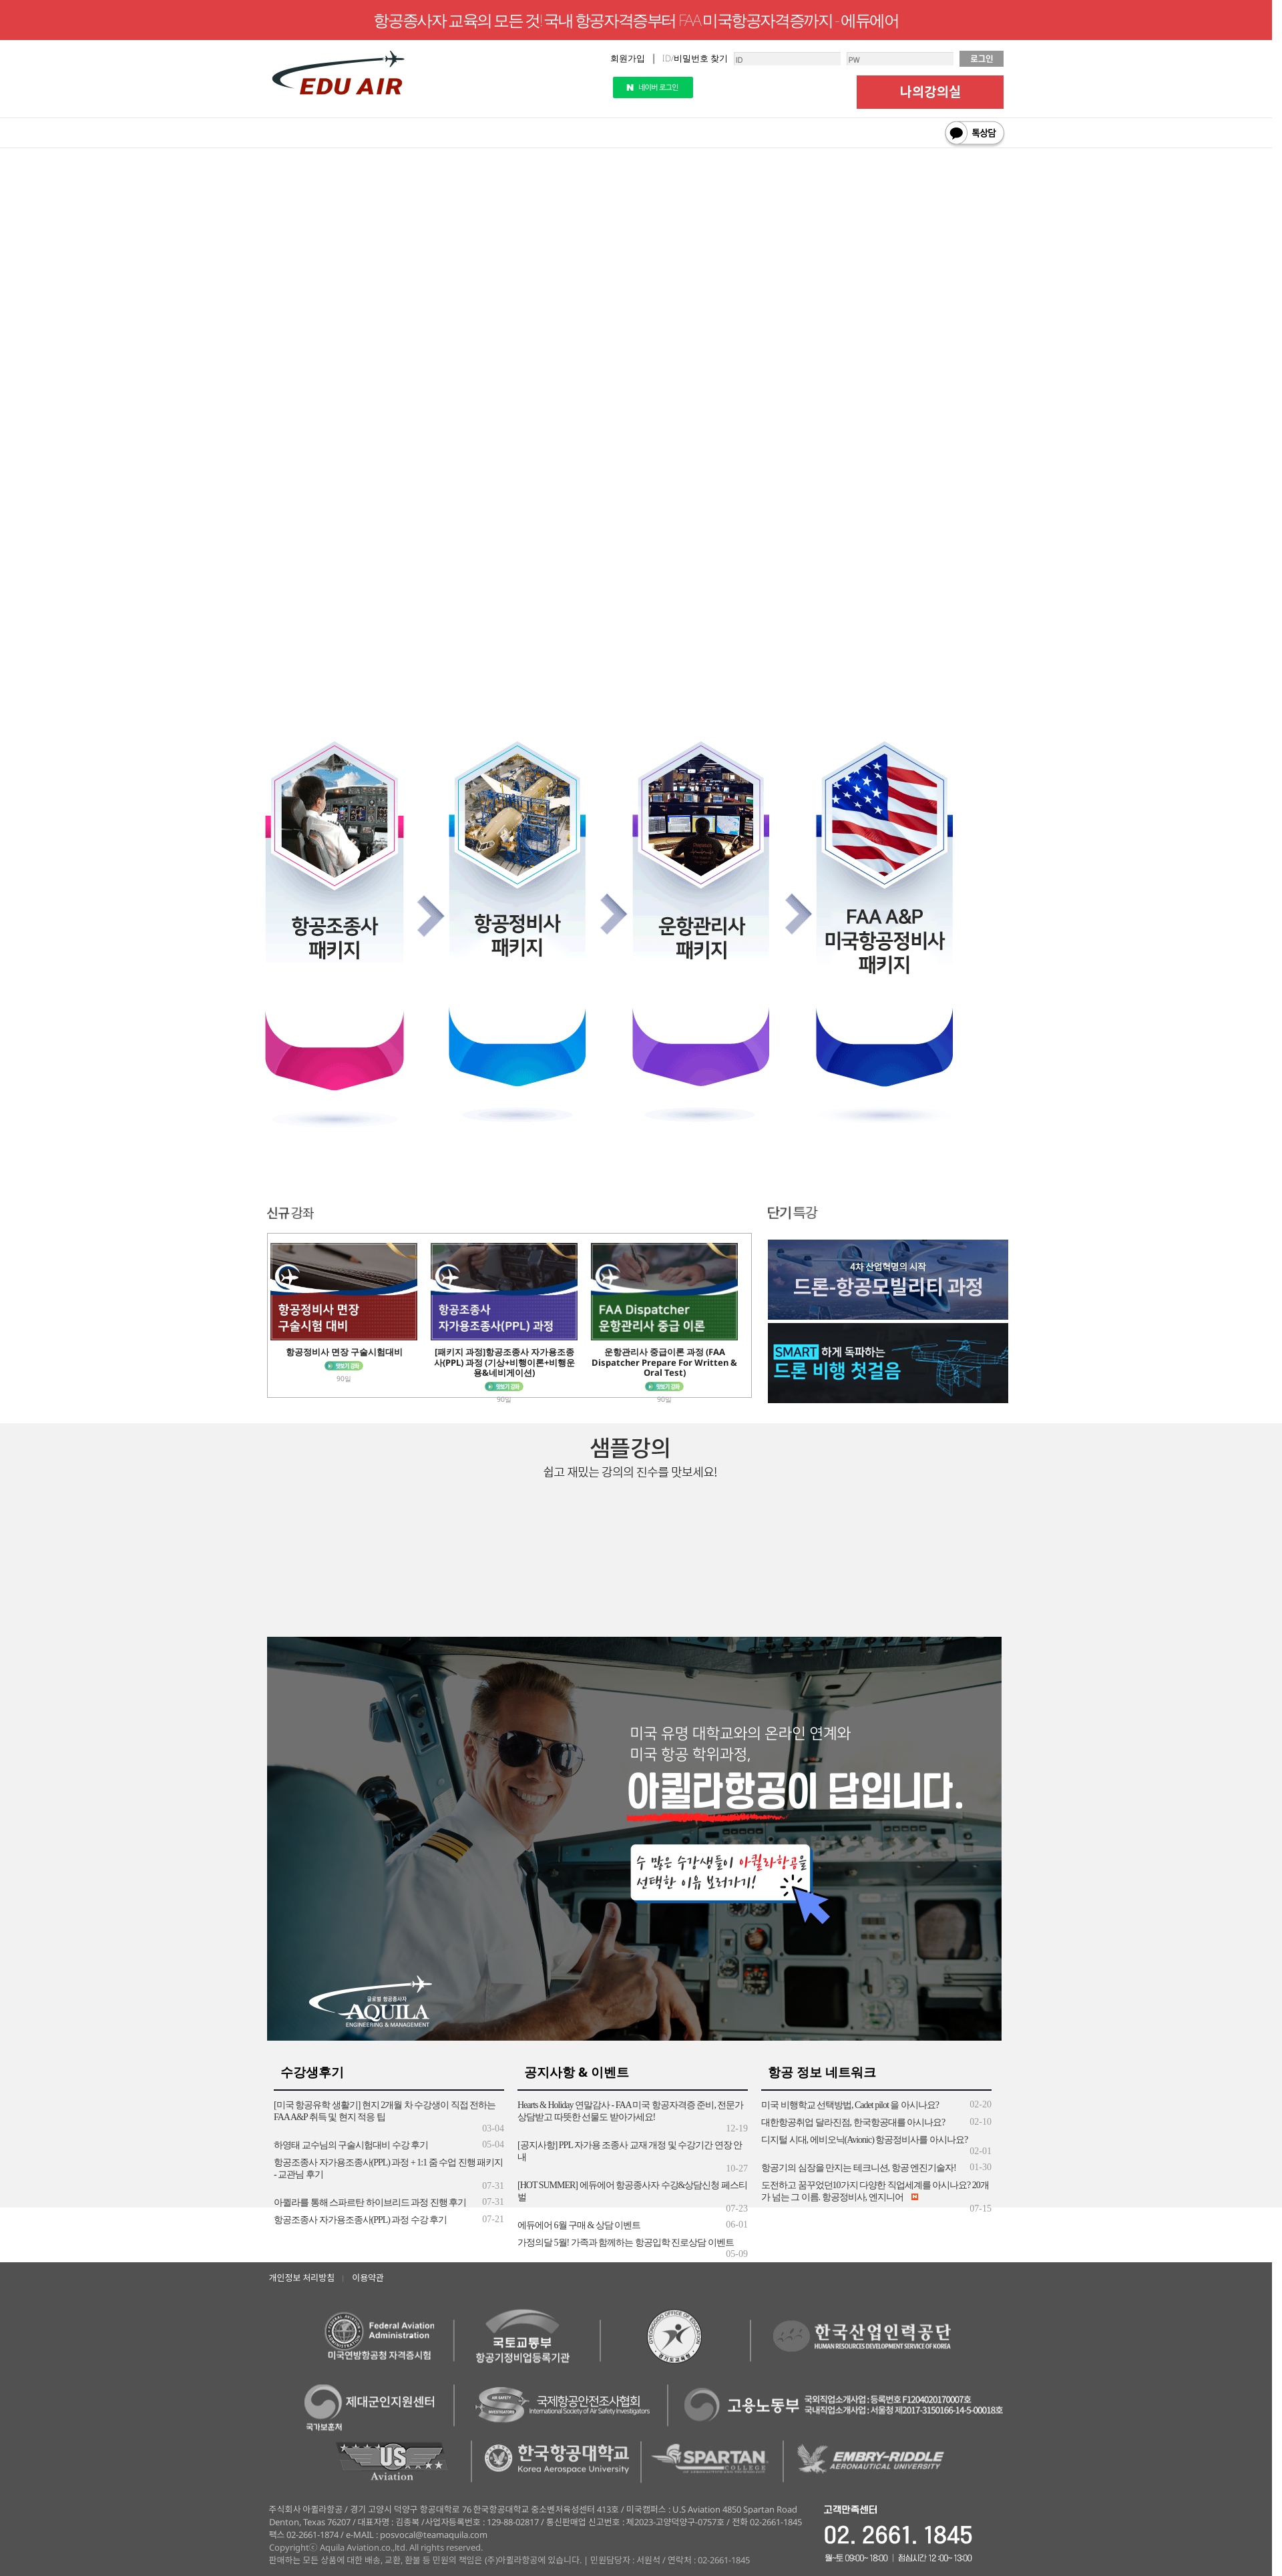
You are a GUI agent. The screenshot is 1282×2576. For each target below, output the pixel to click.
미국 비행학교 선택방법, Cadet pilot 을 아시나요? (850, 2105)
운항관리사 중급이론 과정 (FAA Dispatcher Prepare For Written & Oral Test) (664, 1362)
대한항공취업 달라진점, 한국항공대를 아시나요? (853, 2122)
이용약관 (368, 2278)
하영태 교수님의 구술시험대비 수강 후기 (351, 2145)
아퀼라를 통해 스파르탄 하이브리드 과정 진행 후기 (370, 2203)
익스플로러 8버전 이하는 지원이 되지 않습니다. (641, 468)
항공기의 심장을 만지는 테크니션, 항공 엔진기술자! (858, 2168)
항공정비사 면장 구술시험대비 (344, 1352)
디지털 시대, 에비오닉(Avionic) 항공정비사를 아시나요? (864, 2140)
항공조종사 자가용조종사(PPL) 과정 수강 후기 (360, 2220)
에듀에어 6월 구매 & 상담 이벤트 (578, 2225)
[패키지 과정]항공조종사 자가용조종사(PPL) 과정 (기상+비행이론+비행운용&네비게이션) (504, 1362)
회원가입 (627, 58)
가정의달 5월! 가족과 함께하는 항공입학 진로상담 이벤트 (625, 2243)
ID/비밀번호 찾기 (695, 58)
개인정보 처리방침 (302, 2278)
